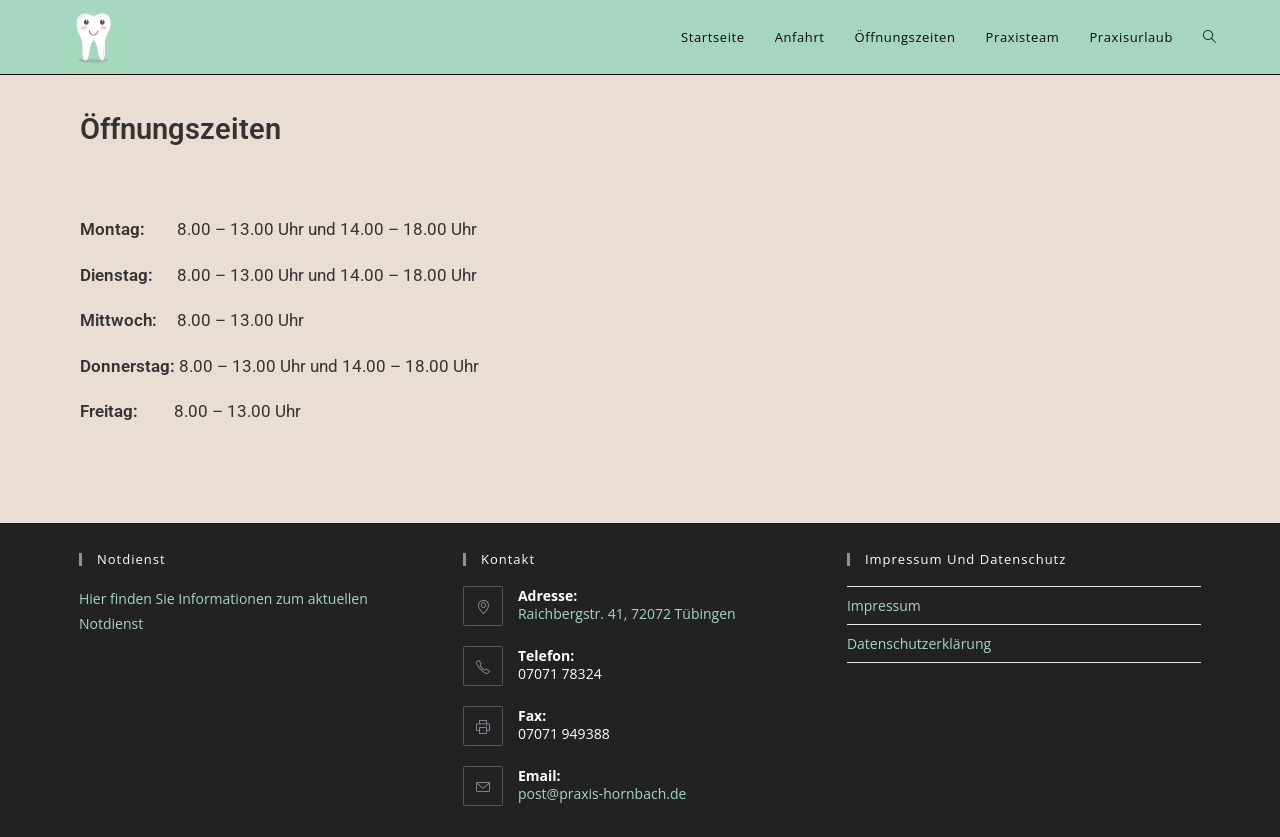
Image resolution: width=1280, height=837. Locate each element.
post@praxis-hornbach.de (602, 793)
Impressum (884, 605)
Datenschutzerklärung (919, 643)
